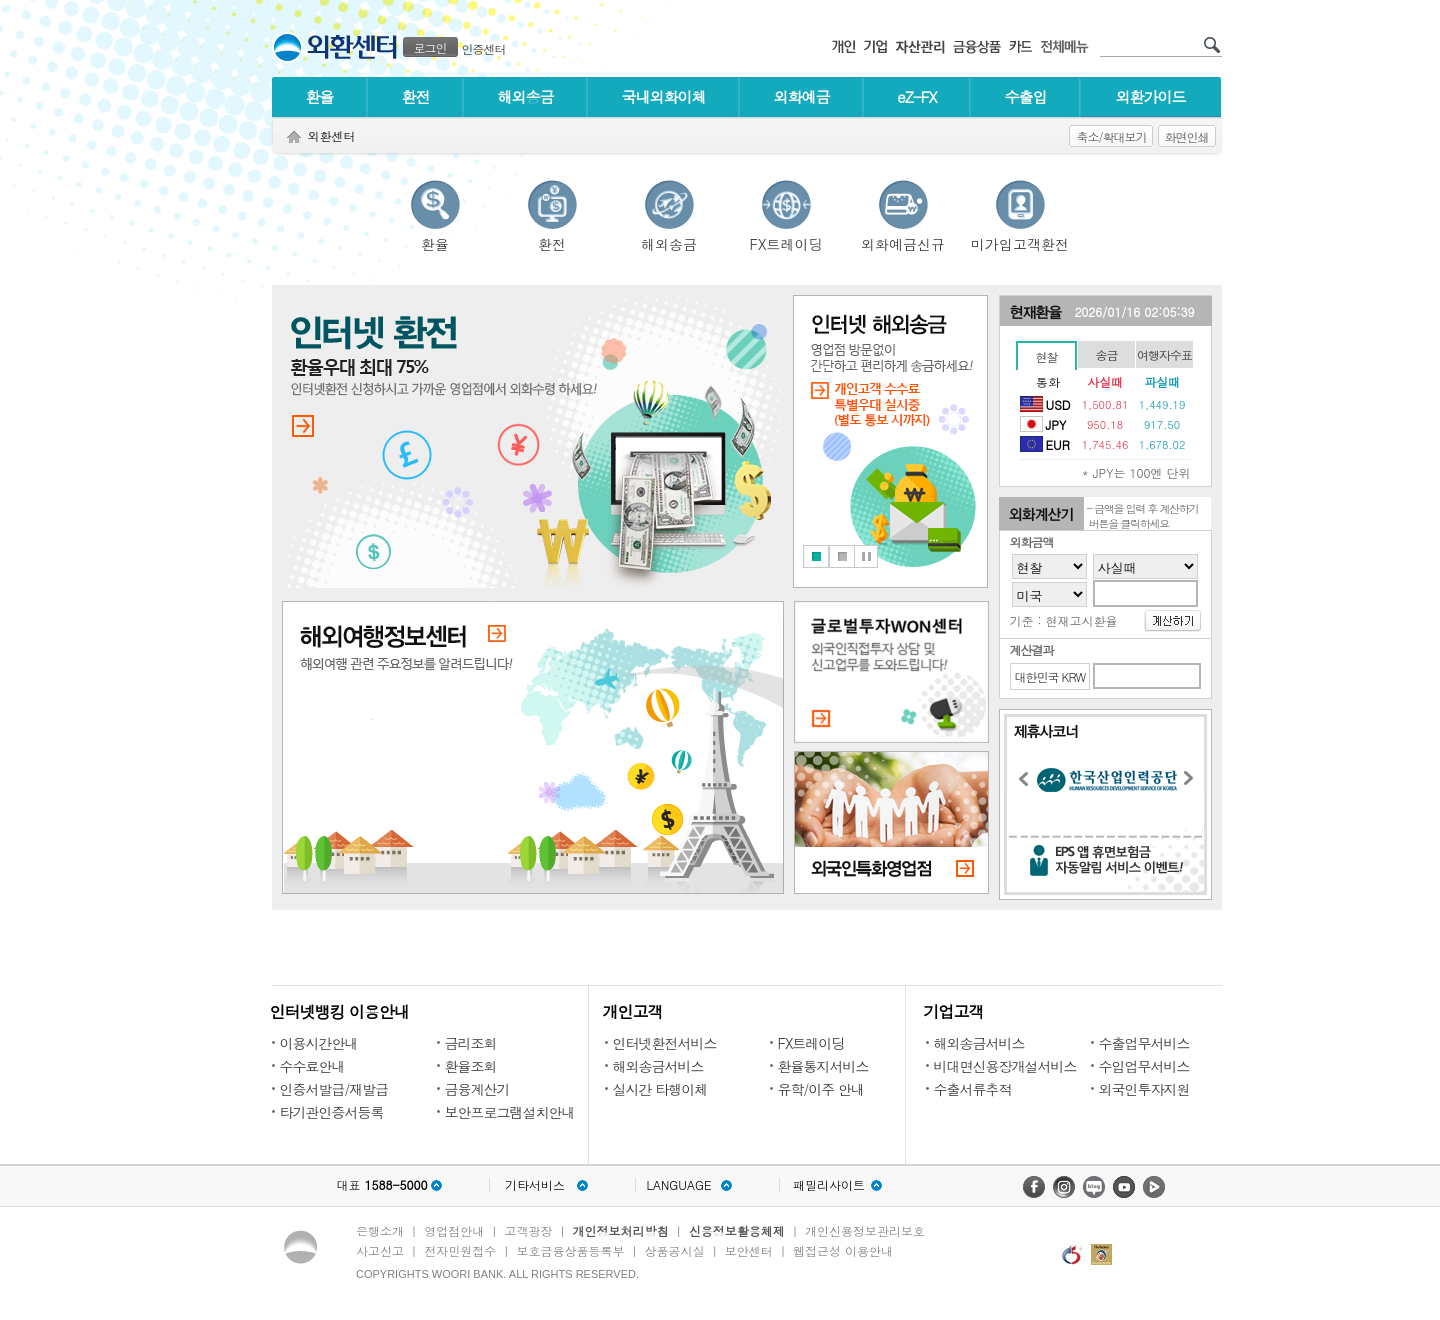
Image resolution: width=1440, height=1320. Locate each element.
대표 (381, 1185)
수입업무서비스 (1144, 1066)
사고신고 (380, 1250)
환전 (416, 96)
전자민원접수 (460, 1250)
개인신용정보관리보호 (865, 1230)
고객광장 (528, 1230)
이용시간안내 (319, 1043)
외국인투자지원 (1144, 1089)
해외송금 (526, 96)
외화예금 (802, 96)
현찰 (1047, 356)
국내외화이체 (664, 96)
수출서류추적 (973, 1089)
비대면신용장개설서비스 (1005, 1066)
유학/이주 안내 (821, 1089)
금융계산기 (477, 1089)
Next (1194, 781)
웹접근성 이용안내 (843, 1250)
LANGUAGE (678, 1185)
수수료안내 (312, 1066)
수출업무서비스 (1144, 1043)
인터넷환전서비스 (665, 1043)
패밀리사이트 (829, 1185)
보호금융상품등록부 (570, 1250)
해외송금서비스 (658, 1066)
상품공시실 (675, 1250)
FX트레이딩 (786, 241)
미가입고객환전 (1020, 241)
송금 (1107, 354)
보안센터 (749, 1250)
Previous (1029, 782)
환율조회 (471, 1066)
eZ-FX (916, 96)
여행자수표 (1164, 354)
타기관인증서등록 (332, 1112)
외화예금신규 (903, 241)
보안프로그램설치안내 (510, 1112)
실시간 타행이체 (660, 1089)
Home (294, 137)
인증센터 (484, 48)
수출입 (1026, 96)
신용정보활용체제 (737, 1230)
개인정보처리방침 (621, 1230)
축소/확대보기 (1111, 136)
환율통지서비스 (823, 1066)
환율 (320, 96)
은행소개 (380, 1230)
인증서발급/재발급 (334, 1089)
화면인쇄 (1187, 136)
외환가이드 (1151, 96)
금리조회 (471, 1043)
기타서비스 (535, 1185)
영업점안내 (454, 1230)
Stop (866, 556)
